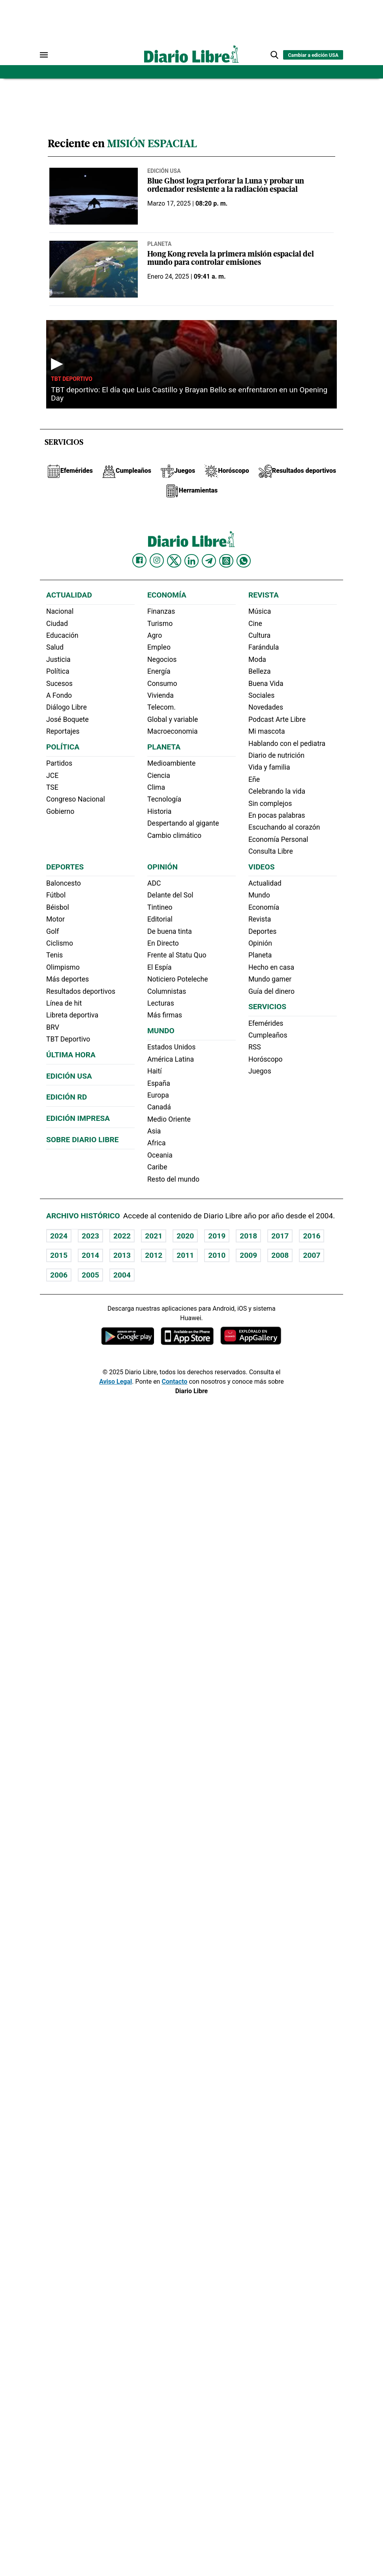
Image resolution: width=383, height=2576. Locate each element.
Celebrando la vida (276, 791)
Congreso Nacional (75, 799)
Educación (62, 635)
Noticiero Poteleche (177, 979)
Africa (156, 1143)
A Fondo (59, 695)
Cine (255, 624)
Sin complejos (270, 803)
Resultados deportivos (80, 991)
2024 (59, 1235)
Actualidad (69, 595)
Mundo (161, 1030)
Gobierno (60, 811)
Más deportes (67, 979)
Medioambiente (171, 763)
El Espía (159, 967)
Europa (158, 1095)
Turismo (160, 624)
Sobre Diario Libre (82, 1139)
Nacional (59, 611)
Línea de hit (64, 1003)
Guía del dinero (271, 991)
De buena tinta (169, 931)
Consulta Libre (270, 851)
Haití (154, 1071)
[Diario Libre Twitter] (174, 561)
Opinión (162, 866)
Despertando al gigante (183, 823)
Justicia (58, 659)
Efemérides (265, 1023)
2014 (90, 1255)
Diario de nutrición (276, 755)
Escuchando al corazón (284, 827)
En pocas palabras (276, 815)
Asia (154, 1131)
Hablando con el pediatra (286, 744)
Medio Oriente (169, 1119)
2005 (90, 1275)
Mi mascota (266, 731)
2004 (122, 1275)
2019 (216, 1235)
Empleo (159, 647)
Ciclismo (59, 943)
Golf (52, 931)
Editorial (160, 919)
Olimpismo (63, 967)
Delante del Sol (170, 895)
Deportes (65, 866)
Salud (55, 647)
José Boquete (67, 719)
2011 (185, 1255)
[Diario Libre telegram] (209, 561)
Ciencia (158, 775)
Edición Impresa (78, 1118)
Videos (261, 866)
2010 (216, 1255)
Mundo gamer (269, 979)
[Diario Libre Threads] (226, 561)
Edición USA (164, 171)
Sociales (261, 695)
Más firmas (164, 1015)
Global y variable (172, 719)
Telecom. (161, 707)
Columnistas (166, 991)
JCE (52, 775)
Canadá (159, 1107)
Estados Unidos (171, 1047)
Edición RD (66, 1097)
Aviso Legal (115, 1381)
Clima (156, 787)
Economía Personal (278, 839)
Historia (159, 811)
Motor (55, 919)
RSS (254, 1047)
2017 (280, 1235)
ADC (154, 883)
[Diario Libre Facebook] (139, 560)
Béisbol (57, 907)
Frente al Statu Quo (176, 955)
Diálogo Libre (66, 707)
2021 (153, 1235)
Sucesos (59, 684)
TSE (52, 787)
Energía (159, 671)
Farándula (263, 647)
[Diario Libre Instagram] (157, 560)
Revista (263, 595)
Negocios (161, 659)
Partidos (59, 763)
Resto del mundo (173, 1179)
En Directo (163, 943)
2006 (59, 1275)
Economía (166, 595)
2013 (122, 1255)
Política (57, 671)
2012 (153, 1255)
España (158, 1083)
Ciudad (57, 624)
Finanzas (161, 611)
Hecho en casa (271, 967)
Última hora (71, 1054)
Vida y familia (269, 767)
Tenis (54, 955)
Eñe (254, 779)
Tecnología (164, 799)
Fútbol (56, 895)
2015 (59, 1255)
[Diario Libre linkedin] (191, 561)
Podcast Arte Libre (277, 719)
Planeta (159, 244)
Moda (257, 659)
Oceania (160, 1155)
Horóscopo (265, 1059)
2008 (280, 1255)
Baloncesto (63, 883)
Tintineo (160, 907)
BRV (52, 1027)
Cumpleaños (267, 1035)
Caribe (157, 1167)
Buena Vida (265, 684)
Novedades (265, 707)
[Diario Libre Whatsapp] (244, 561)
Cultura (259, 635)
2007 (311, 1255)
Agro (154, 635)
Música (259, 611)
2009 (248, 1255)
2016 (311, 1235)
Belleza (259, 671)
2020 (185, 1235)
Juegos (259, 1071)
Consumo (162, 684)
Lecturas (160, 1003)
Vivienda (160, 695)
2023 (90, 1235)
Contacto (174, 1381)
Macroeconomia (172, 731)
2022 (122, 1235)
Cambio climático (174, 835)
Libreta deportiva (72, 1015)
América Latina (170, 1059)
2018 (248, 1235)
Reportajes (62, 731)
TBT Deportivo (71, 379)
